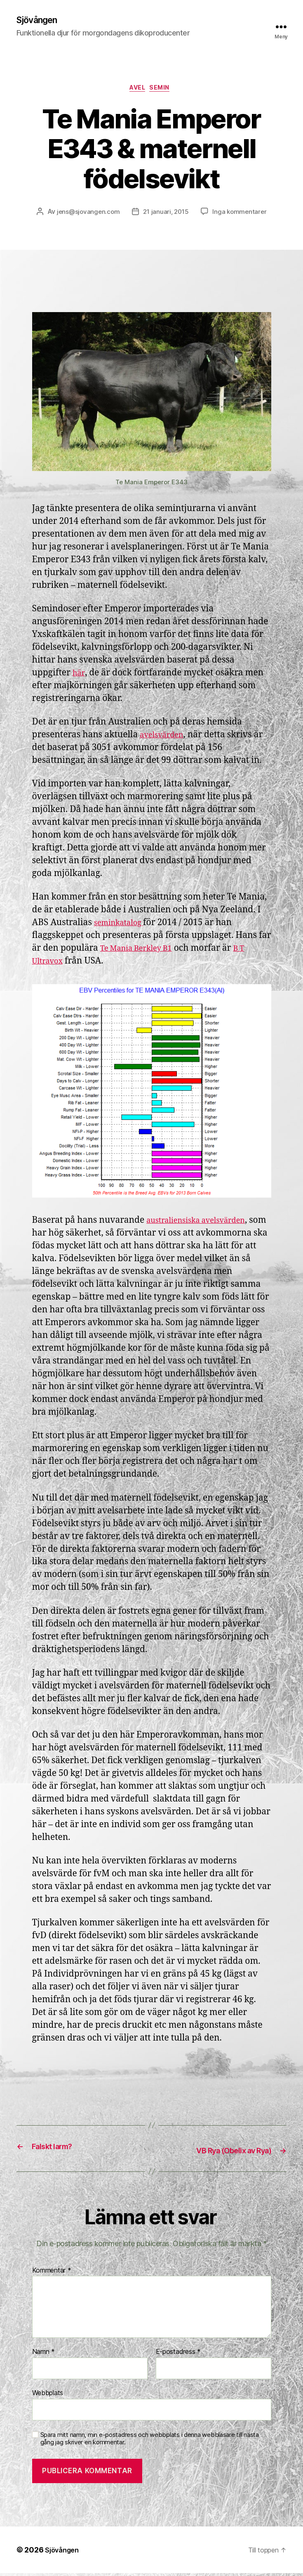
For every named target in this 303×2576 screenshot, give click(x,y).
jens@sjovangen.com (86, 215)
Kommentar (51, 2273)
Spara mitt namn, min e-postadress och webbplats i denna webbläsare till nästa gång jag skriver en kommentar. (149, 2441)
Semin (164, 91)
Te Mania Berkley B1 (142, 951)
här (79, 676)
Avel (137, 91)
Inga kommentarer (242, 215)
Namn (43, 2354)
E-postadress (178, 2354)
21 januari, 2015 (166, 215)
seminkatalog (122, 926)
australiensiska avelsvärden (203, 1223)
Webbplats (47, 2395)
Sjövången (40, 21)
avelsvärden (165, 738)
